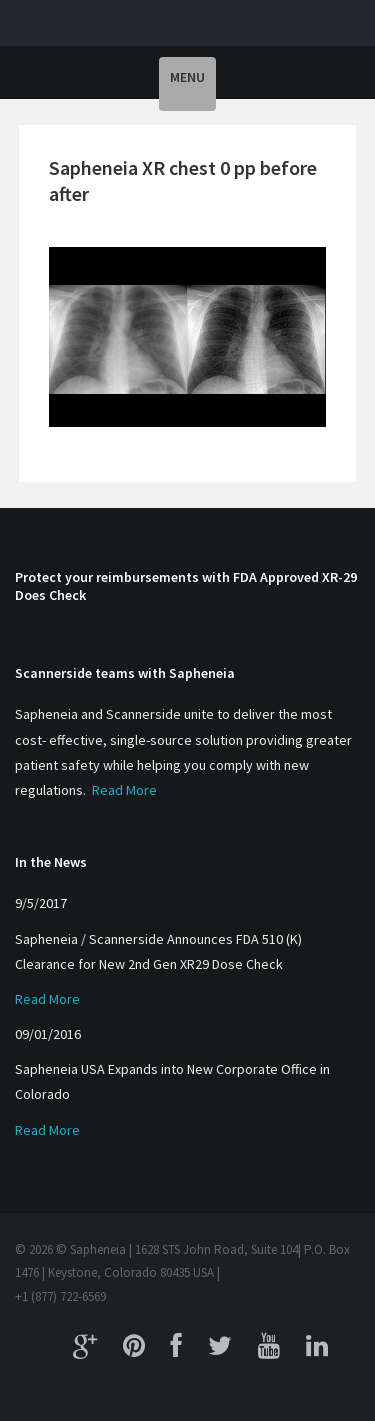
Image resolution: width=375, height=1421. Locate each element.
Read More (124, 790)
